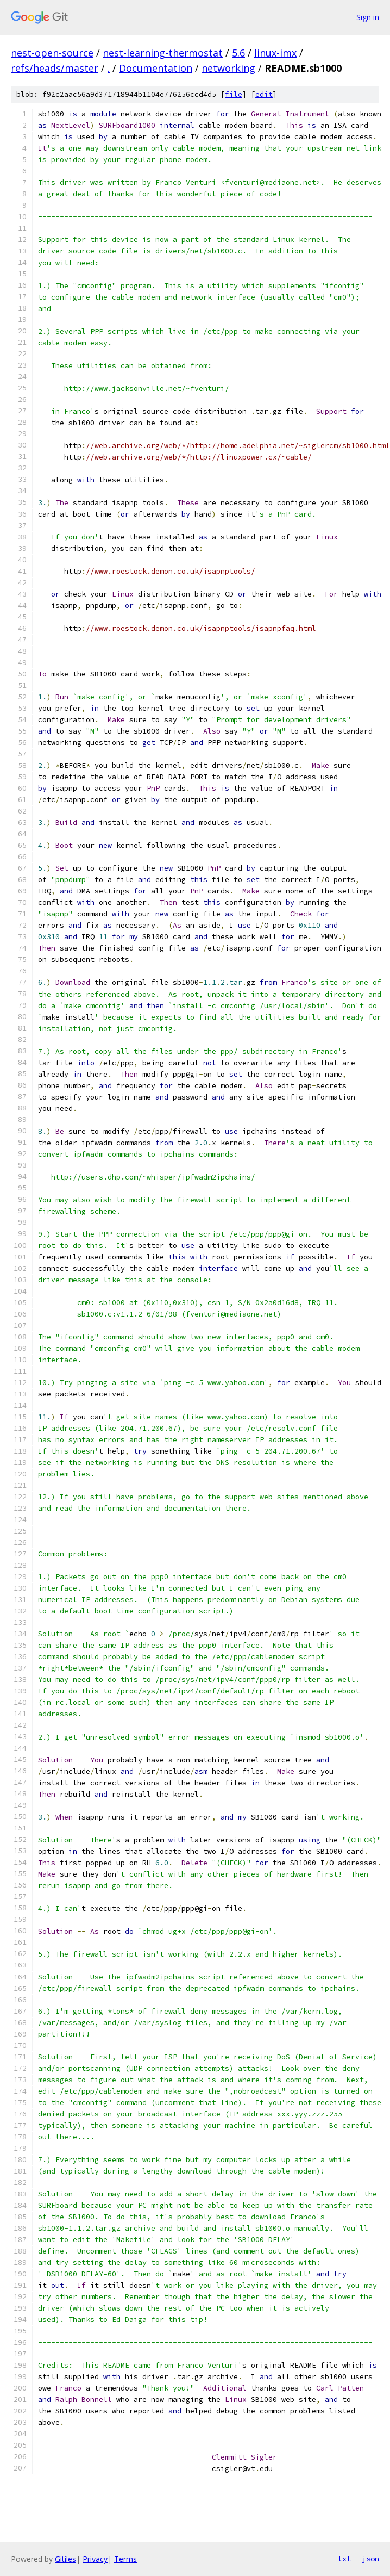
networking (228, 68)
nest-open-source (52, 52)
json (370, 2558)
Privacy (95, 2559)
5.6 (238, 52)
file (233, 94)
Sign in (367, 17)
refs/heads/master (54, 68)
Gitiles (65, 2559)
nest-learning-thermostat (163, 52)
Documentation (155, 68)
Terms (125, 2559)
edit (264, 94)
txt (344, 2558)
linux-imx (275, 52)
